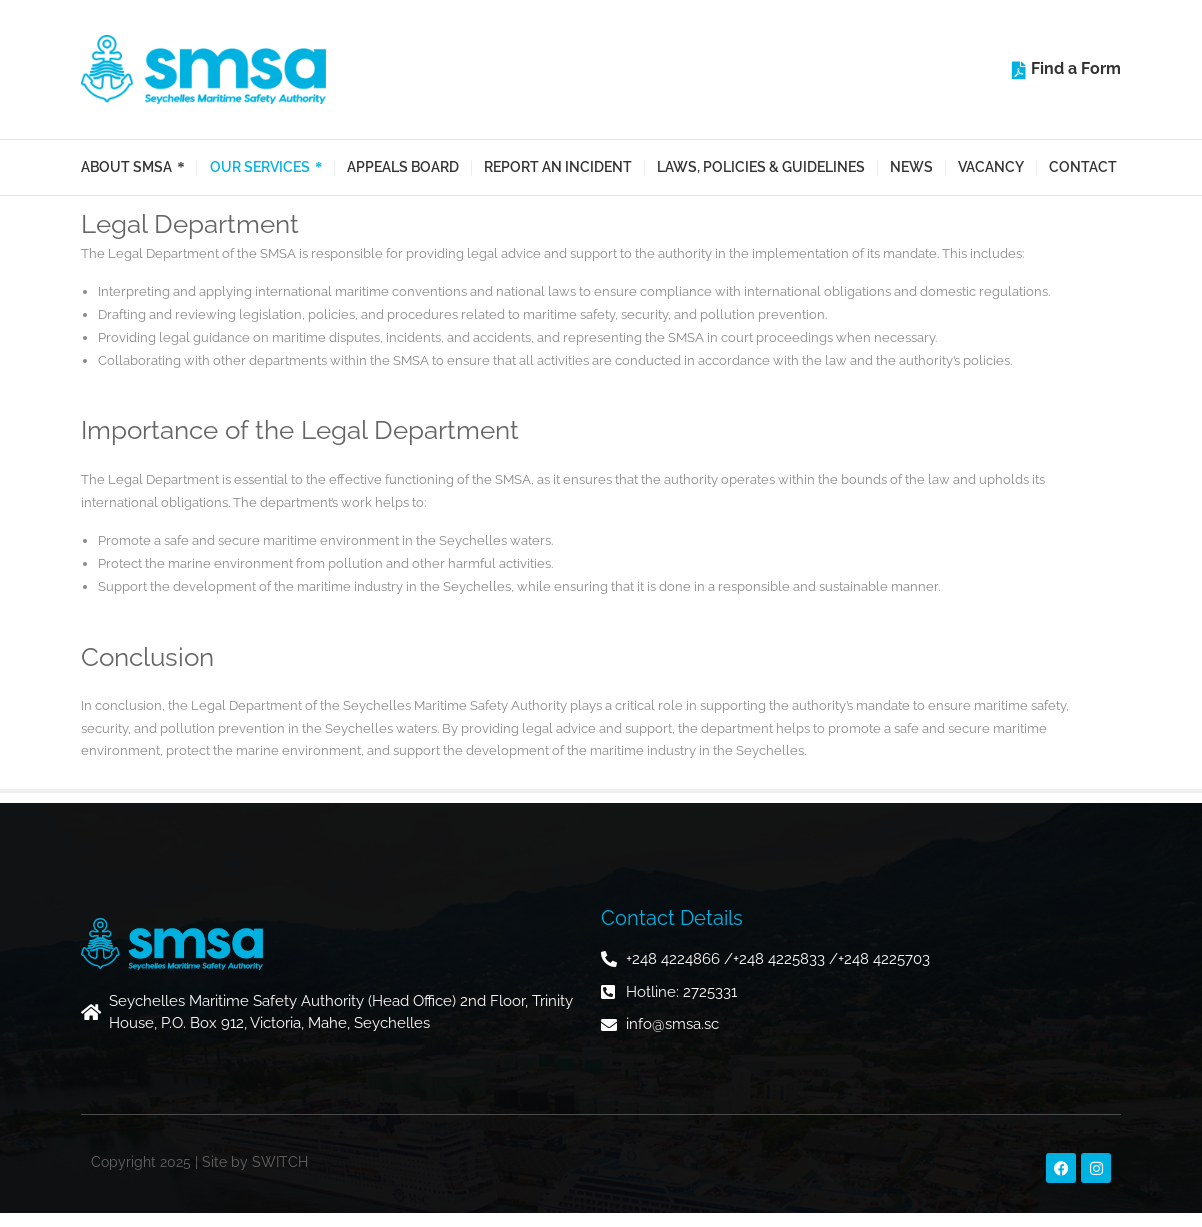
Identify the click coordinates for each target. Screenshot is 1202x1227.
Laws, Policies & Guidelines (761, 167)
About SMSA (126, 167)
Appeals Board (403, 167)
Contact (1083, 167)
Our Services (260, 167)
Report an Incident (558, 167)
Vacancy (991, 167)
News (911, 167)
